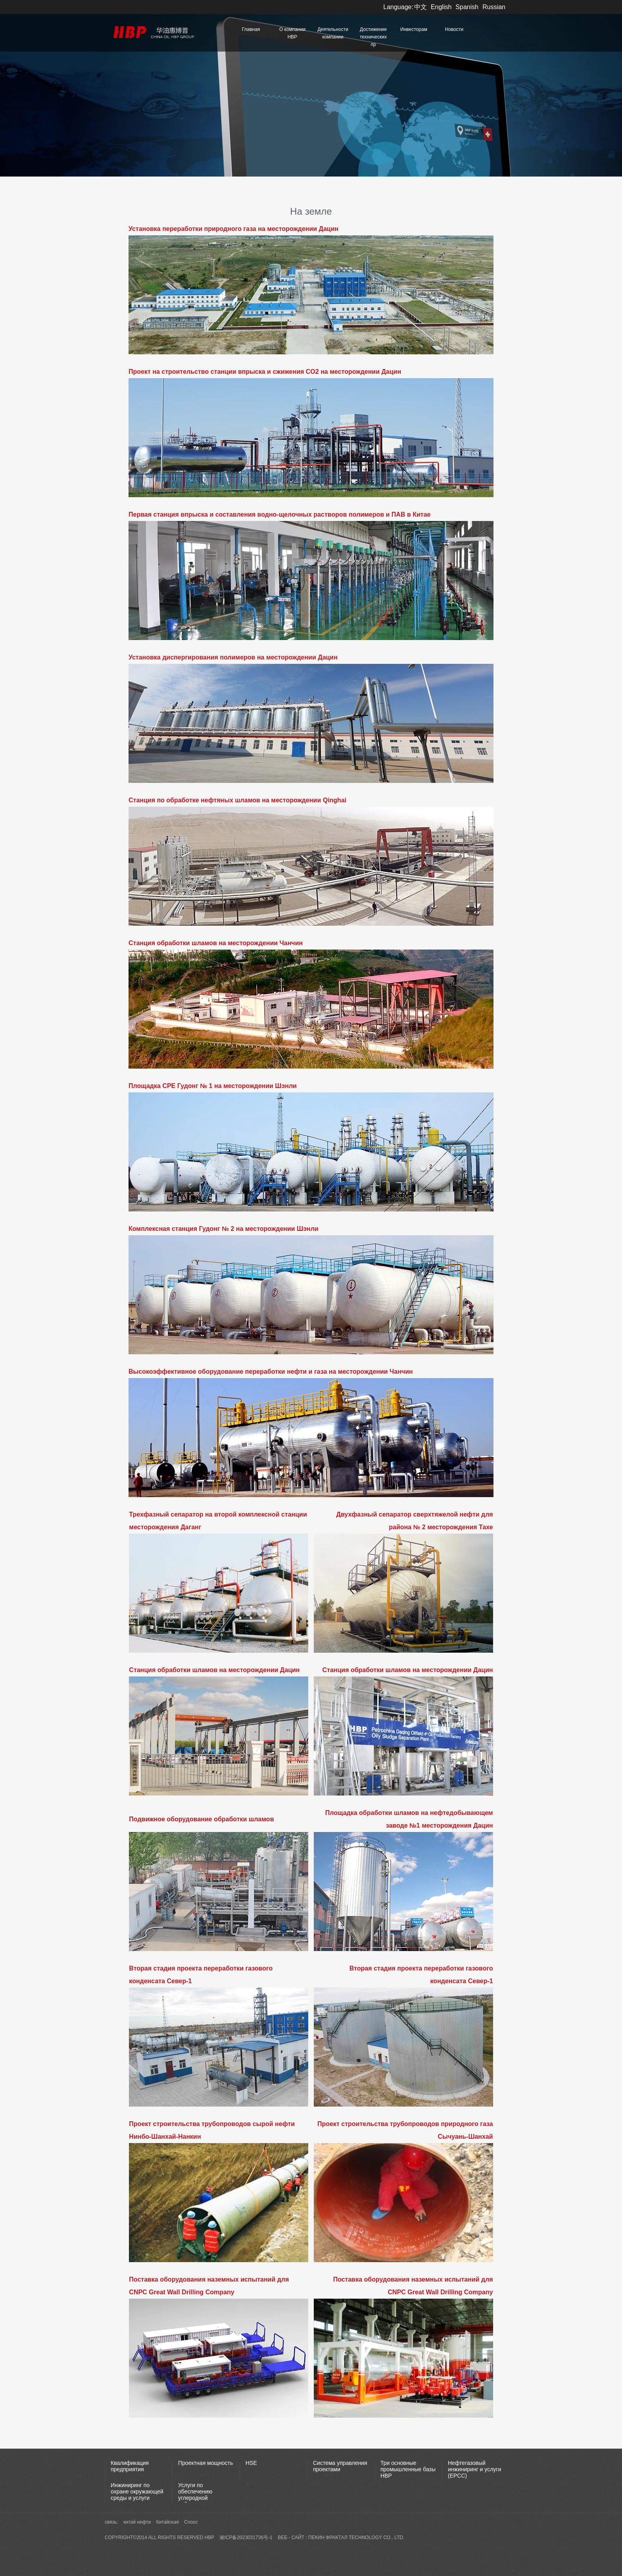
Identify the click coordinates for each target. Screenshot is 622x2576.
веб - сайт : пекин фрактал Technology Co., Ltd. (341, 2537)
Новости (454, 29)
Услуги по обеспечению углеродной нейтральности (197, 2494)
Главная (251, 29)
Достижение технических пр (373, 37)
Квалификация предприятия (130, 2466)
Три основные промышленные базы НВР (408, 2469)
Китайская (168, 2522)
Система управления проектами (340, 2466)
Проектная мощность (205, 2463)
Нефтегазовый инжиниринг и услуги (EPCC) (474, 2469)
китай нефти (137, 2522)
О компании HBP (292, 33)
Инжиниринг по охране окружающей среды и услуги (137, 2491)
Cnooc (191, 2522)
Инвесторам (413, 29)
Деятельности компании (332, 33)
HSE (251, 2463)
